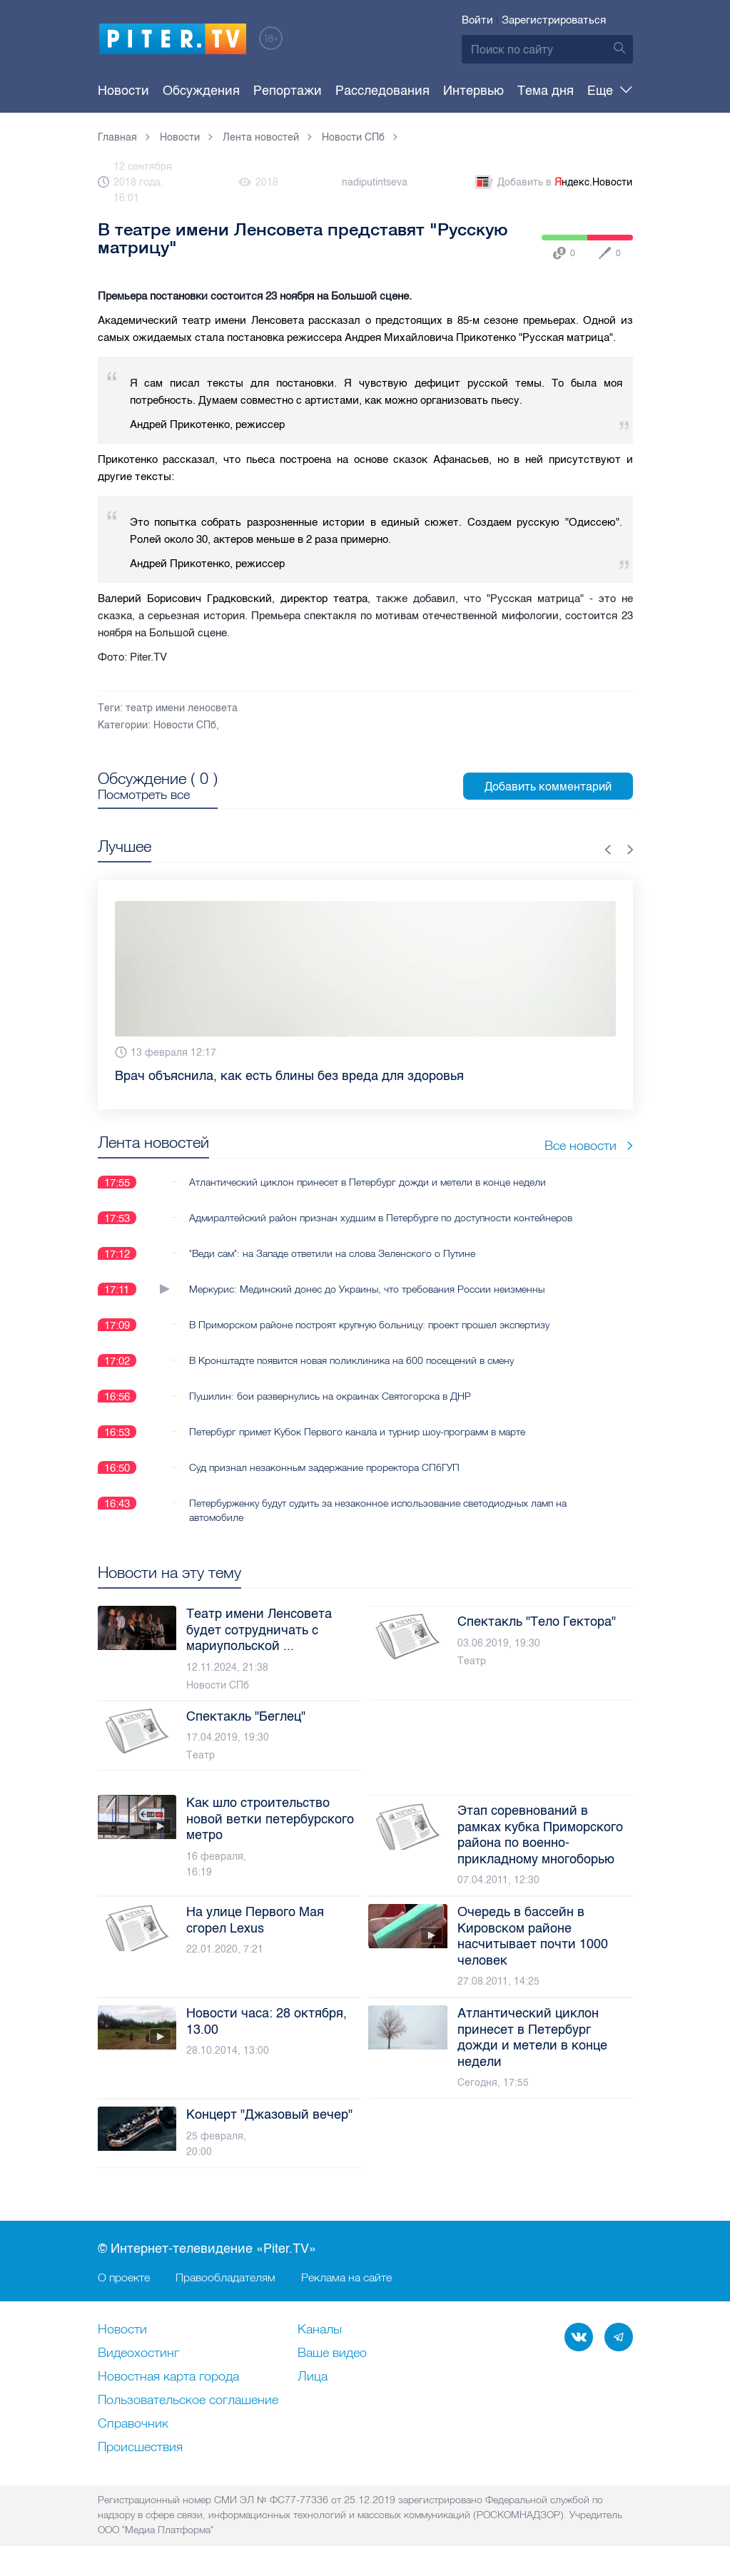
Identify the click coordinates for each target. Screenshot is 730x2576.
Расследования (357, 90)
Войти (477, 20)
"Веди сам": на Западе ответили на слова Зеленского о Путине (332, 1253)
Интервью (439, 90)
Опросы (559, 90)
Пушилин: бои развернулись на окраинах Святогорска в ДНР (330, 1396)
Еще (610, 90)
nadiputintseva (374, 182)
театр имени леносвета (182, 708)
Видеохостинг (138, 2353)
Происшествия (140, 2447)
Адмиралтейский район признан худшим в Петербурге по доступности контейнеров (380, 1217)
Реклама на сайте (346, 2277)
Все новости (588, 1145)
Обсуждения (192, 90)
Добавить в (552, 182)
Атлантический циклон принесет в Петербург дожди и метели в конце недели (367, 1182)
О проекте (124, 2277)
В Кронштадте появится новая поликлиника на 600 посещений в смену (351, 1360)
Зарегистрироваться (554, 20)
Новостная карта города (168, 2377)
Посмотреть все (144, 795)
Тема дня (503, 90)
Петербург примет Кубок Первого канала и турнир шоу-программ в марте (357, 1431)
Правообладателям (225, 2277)
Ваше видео (332, 2353)
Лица (313, 2377)
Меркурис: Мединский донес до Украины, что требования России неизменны (366, 1289)
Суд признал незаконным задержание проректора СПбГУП (324, 1467)
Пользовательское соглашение (188, 2400)
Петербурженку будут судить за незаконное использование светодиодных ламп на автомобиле (378, 1510)
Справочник (133, 2424)
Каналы (320, 2330)
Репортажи (270, 90)
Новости (123, 90)
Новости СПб (184, 725)
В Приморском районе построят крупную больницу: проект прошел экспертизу (369, 1324)
